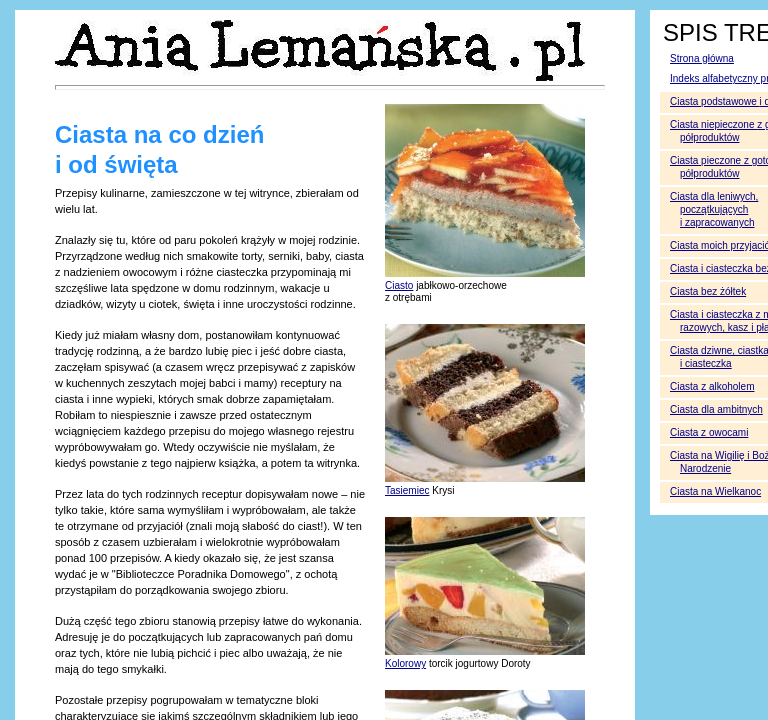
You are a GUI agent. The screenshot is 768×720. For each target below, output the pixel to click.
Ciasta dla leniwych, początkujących (714, 209)
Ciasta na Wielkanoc (715, 491)
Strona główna (702, 58)
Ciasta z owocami (709, 432)
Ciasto (399, 285)
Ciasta (712, 386)
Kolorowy (405, 663)
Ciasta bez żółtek (708, 291)
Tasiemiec (407, 490)
